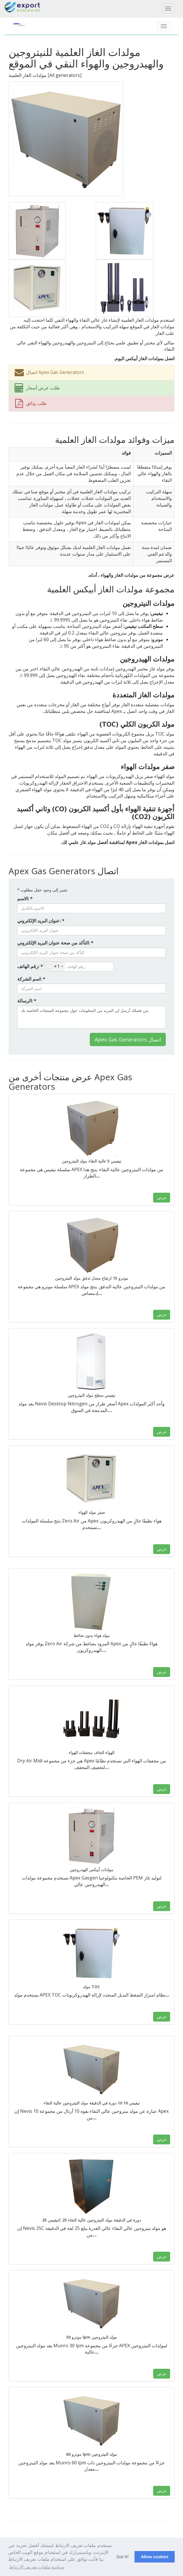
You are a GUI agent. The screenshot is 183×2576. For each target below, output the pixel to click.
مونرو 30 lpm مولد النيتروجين (91, 2337)
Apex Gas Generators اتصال (128, 1039)
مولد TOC (91, 1986)
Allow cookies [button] (154, 2556)
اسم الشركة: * (31, 979)
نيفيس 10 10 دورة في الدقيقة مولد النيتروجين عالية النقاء (92, 2103)
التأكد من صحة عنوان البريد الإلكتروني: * (55, 943)
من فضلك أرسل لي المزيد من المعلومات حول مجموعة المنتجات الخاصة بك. (91, 1017)
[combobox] (54, 966)
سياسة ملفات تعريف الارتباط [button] (36, 2567)
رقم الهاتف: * (30, 966)
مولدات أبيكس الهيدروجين (91, 1869)
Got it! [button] (122, 2556)
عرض (161, 1197)
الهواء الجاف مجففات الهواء (91, 1752)
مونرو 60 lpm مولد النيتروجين (91, 2454)
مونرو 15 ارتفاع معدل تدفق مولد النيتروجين (91, 1278)
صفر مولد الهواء (91, 1512)
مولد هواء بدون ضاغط (91, 1635)
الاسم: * (25, 898)
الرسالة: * (26, 1001)
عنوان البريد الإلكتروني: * (41, 920)
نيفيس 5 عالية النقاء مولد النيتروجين (91, 1161)
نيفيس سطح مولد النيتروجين (91, 1395)
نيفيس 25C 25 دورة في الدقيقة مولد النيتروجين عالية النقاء (91, 2220)
